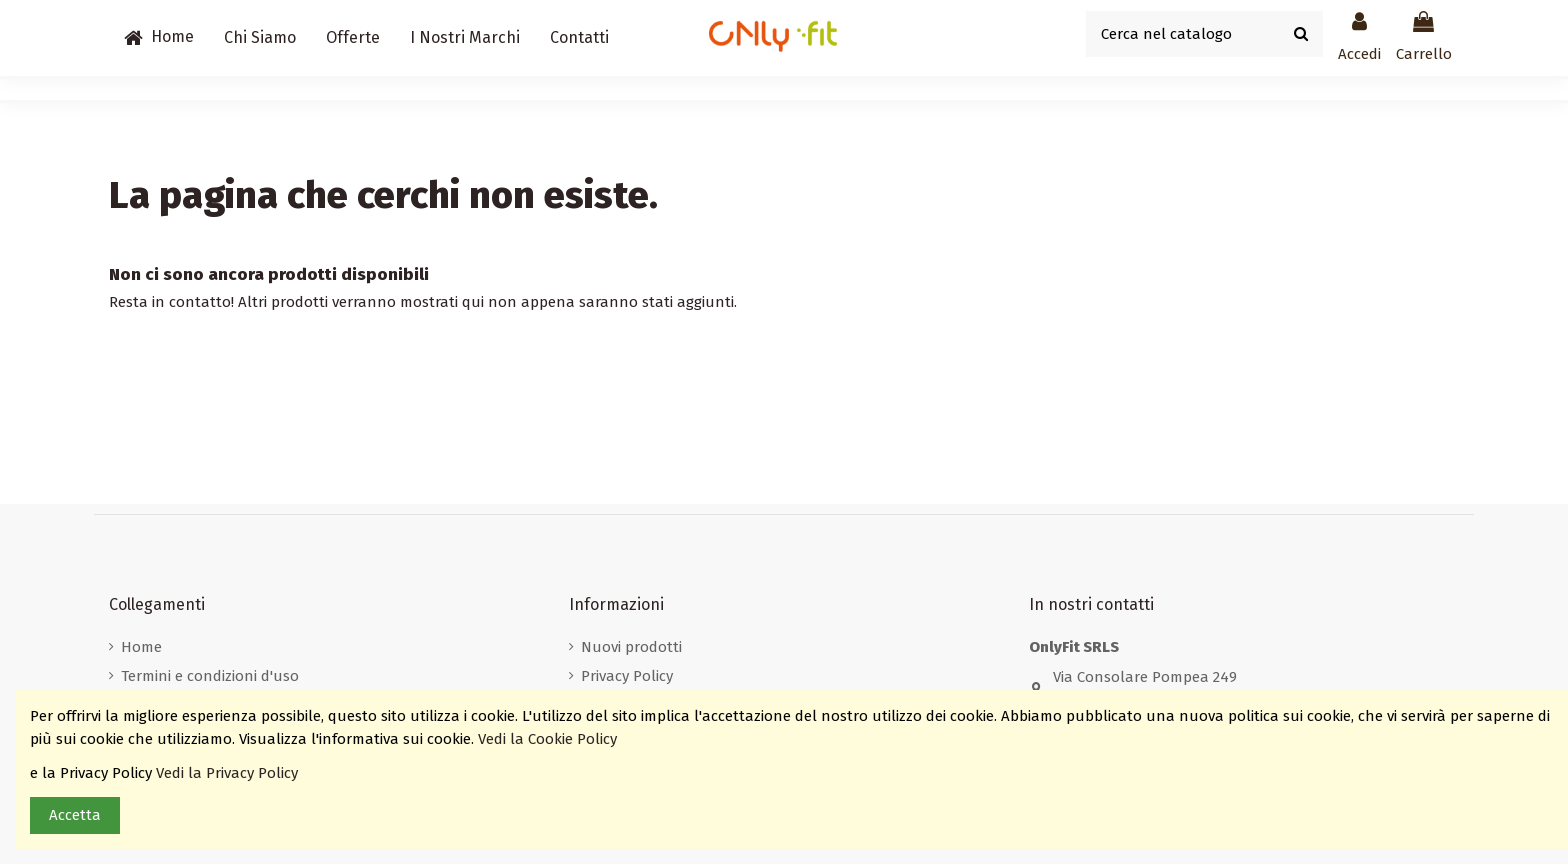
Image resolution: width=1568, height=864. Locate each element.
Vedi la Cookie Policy (549, 739)
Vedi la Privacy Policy (229, 773)
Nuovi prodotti (631, 647)
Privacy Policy (627, 676)
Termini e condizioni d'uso (210, 676)
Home (141, 647)
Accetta (75, 815)
